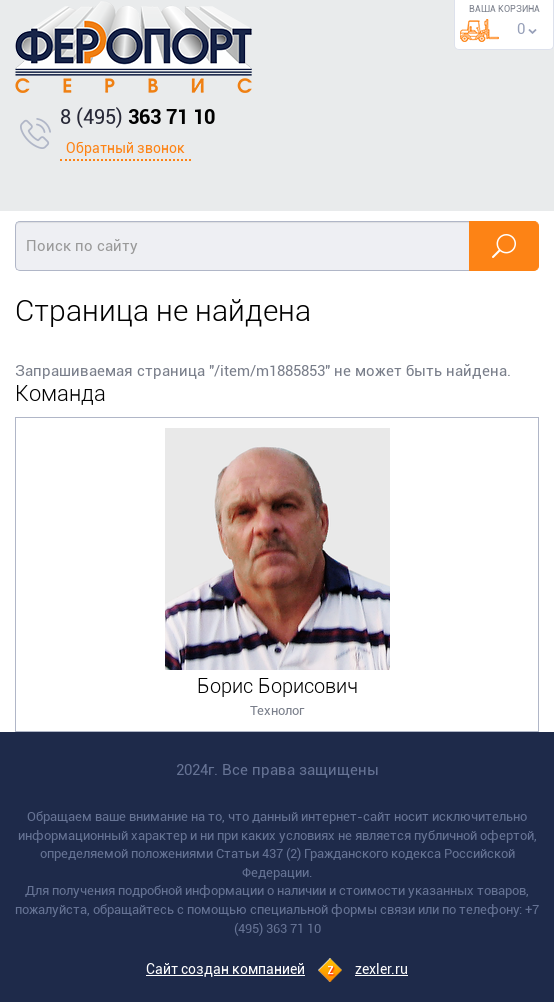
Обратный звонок (125, 148)
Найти (504, 246)
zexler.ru (381, 969)
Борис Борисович (277, 686)
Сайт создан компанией (225, 969)
